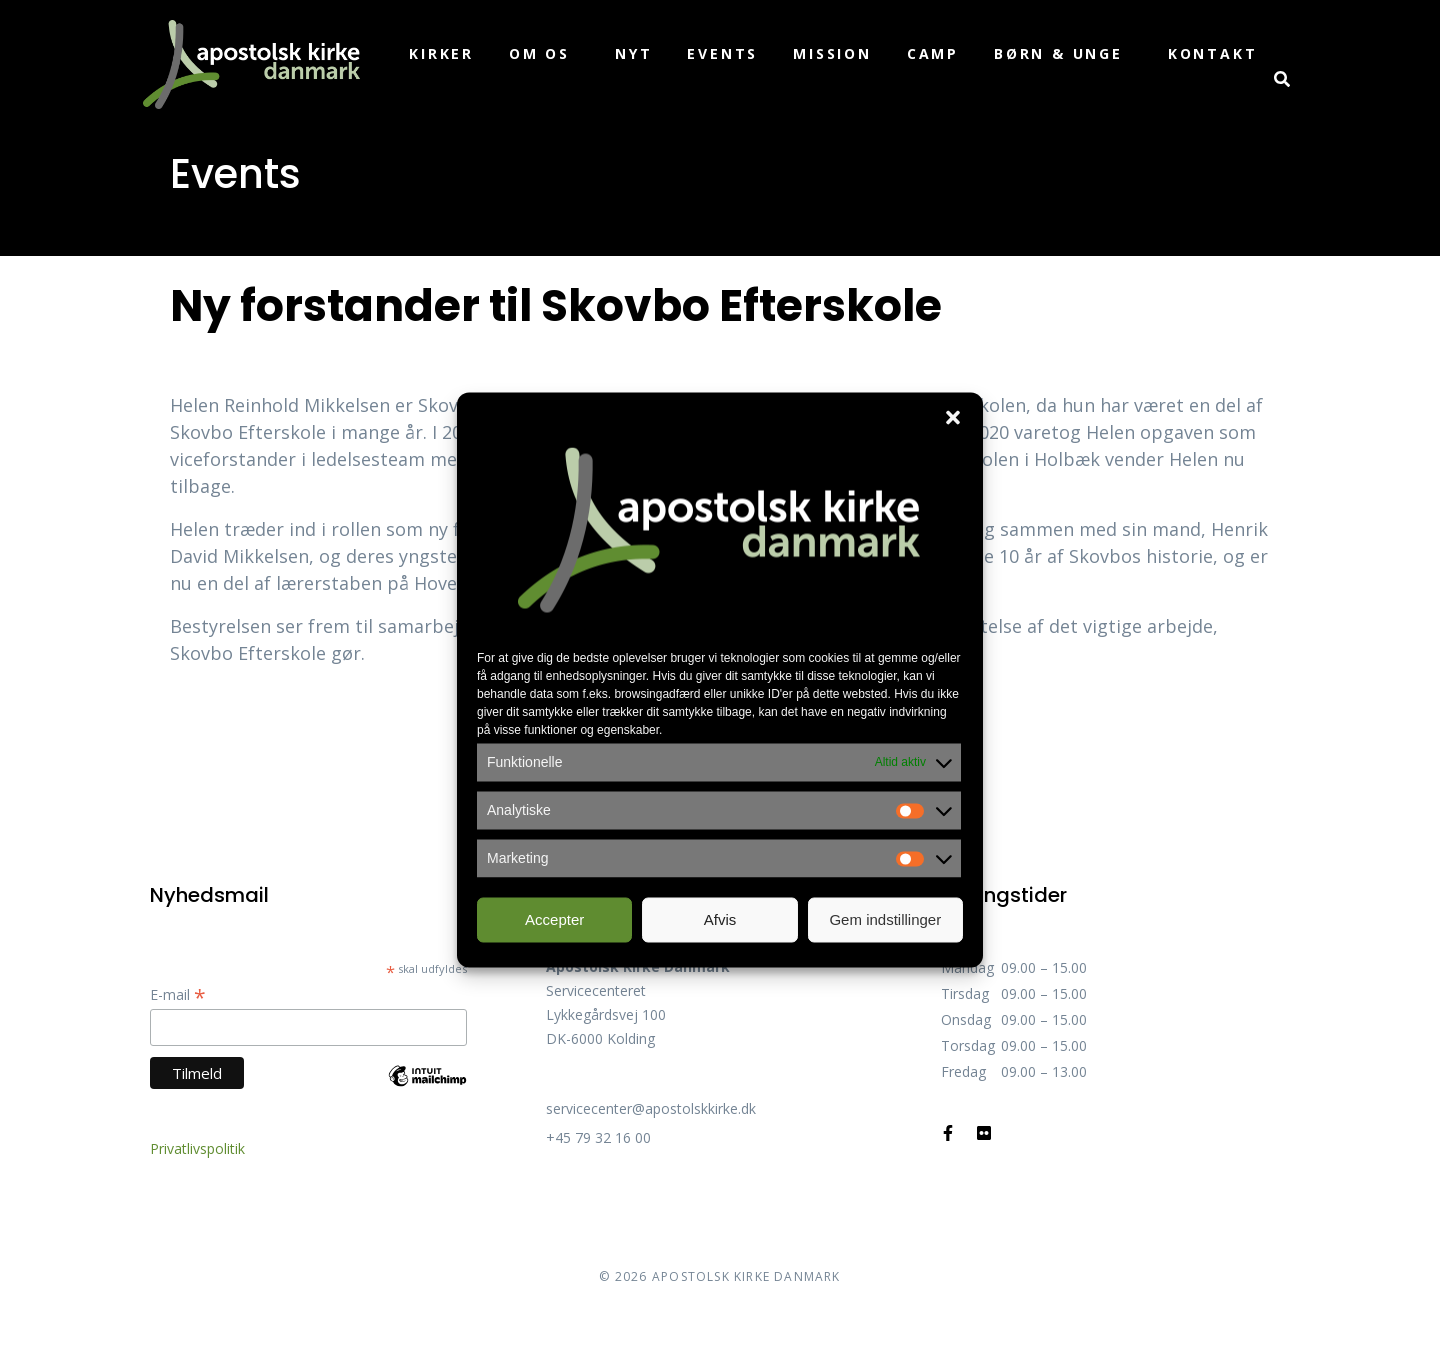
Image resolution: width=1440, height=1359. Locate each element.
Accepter (554, 919)
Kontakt (1213, 53)
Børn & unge (1058, 53)
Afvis (720, 919)
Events (722, 53)
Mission (832, 53)
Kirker (441, 53)
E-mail (178, 994)
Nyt (633, 53)
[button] (953, 417)
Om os (539, 53)
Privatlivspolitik (197, 1148)
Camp (933, 53)
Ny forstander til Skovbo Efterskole (556, 305)
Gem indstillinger (885, 919)
